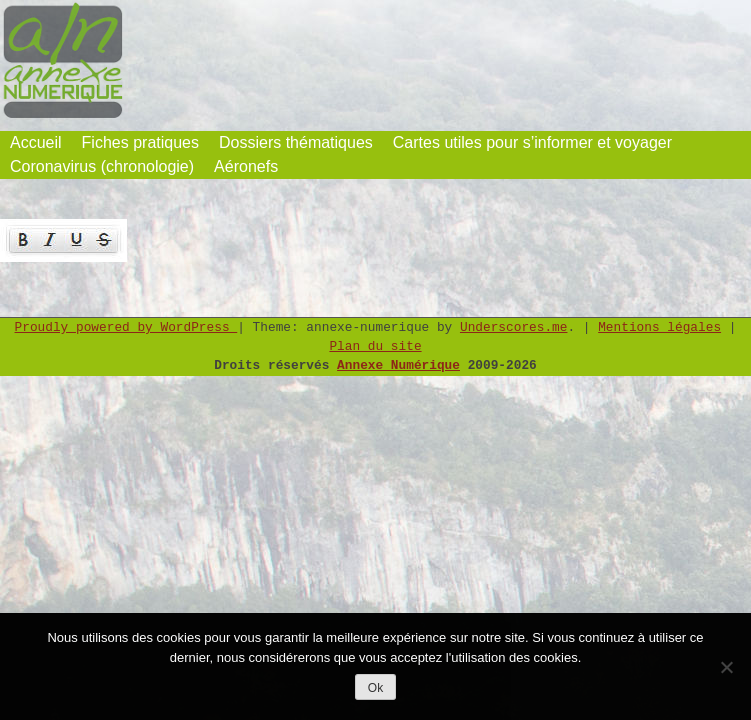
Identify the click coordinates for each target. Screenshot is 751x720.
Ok (375, 688)
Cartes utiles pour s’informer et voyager (532, 142)
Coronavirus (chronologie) (102, 166)
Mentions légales (659, 327)
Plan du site (375, 346)
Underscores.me (514, 327)
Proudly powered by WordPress (126, 327)
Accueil (36, 142)
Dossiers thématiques (296, 142)
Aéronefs (246, 166)
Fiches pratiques (140, 142)
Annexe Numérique (398, 365)
